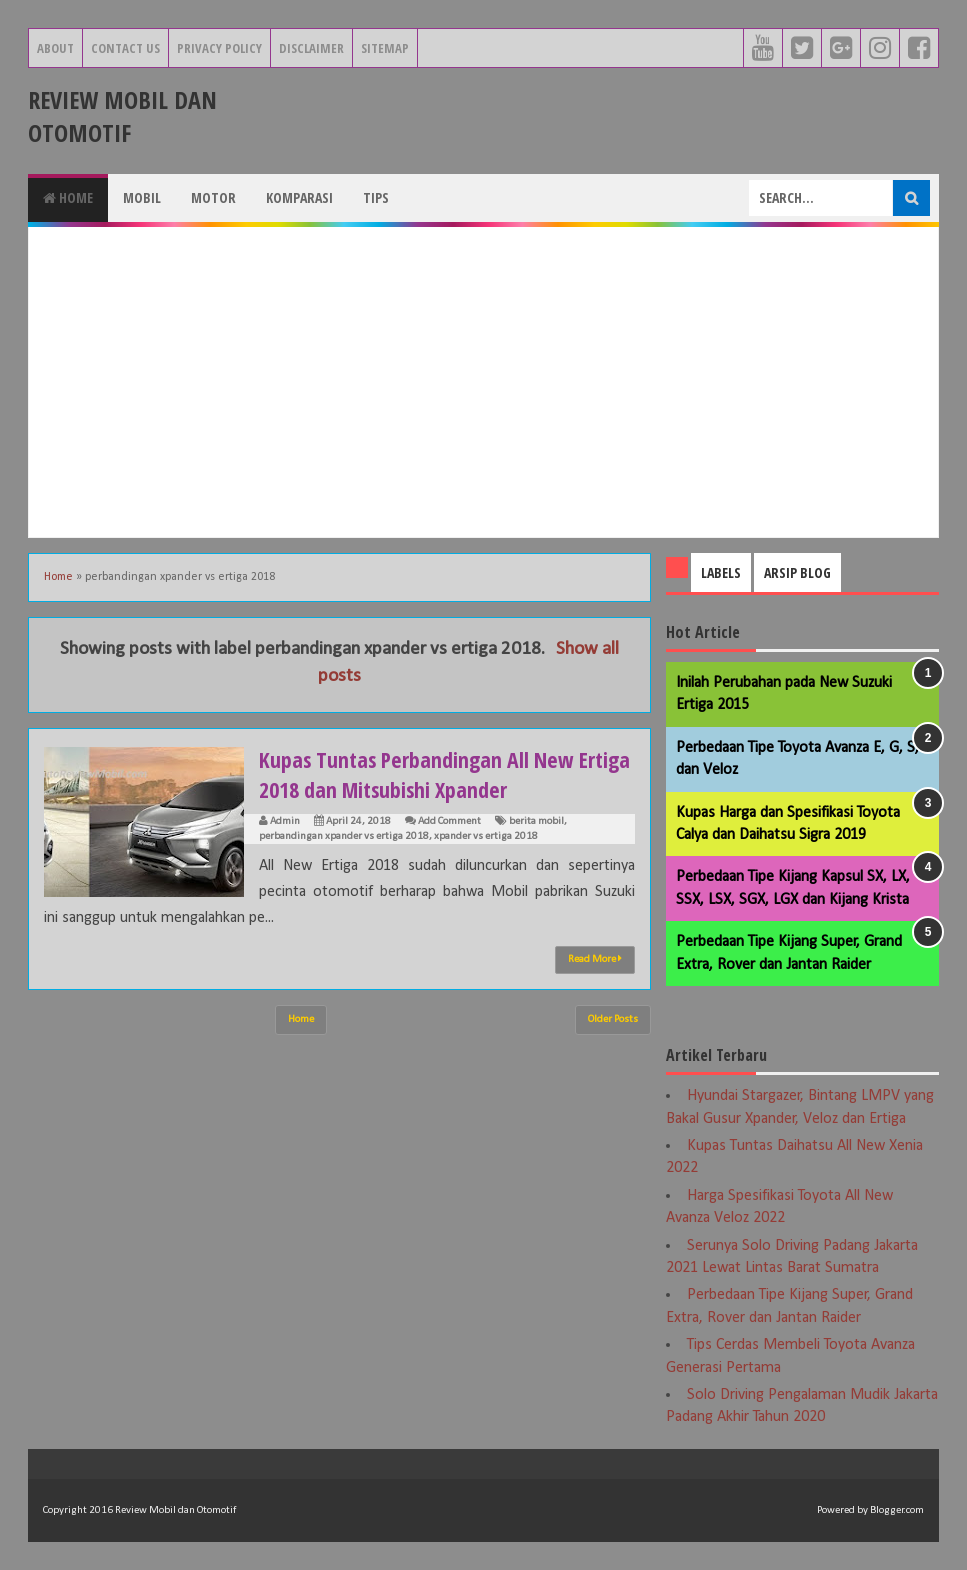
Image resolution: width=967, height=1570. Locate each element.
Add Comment (449, 821)
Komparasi (299, 197)
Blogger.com (897, 1510)
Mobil (142, 197)
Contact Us (125, 48)
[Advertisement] (483, 382)
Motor (213, 197)
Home (68, 197)
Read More (595, 959)
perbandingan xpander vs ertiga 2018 (344, 836)
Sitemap (385, 48)
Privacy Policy (219, 48)
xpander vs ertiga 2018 (486, 836)
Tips (376, 197)
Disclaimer (311, 48)
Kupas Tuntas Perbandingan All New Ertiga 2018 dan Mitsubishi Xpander (446, 774)
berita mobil (536, 821)
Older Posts (613, 1019)
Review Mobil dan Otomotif (122, 116)
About (55, 48)
